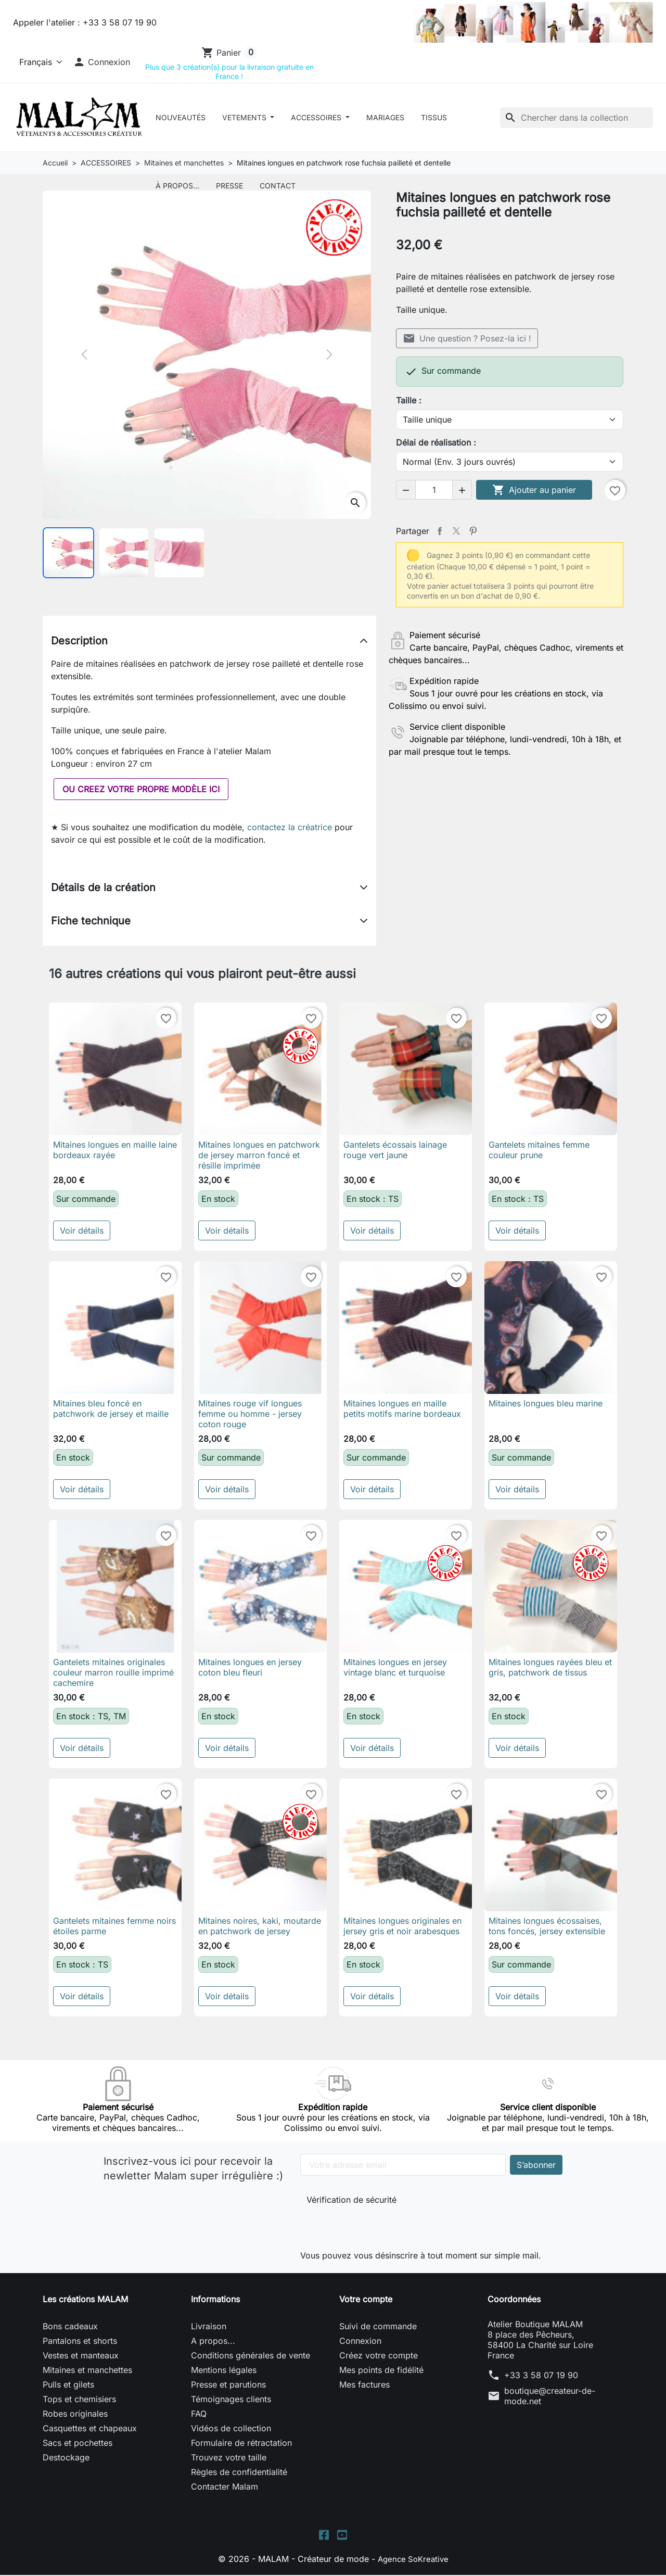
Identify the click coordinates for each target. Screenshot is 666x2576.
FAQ (199, 2413)
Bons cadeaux (70, 2326)
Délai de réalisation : (436, 442)
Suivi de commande (378, 2326)
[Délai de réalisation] (509, 462)
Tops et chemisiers (79, 2399)
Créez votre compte (378, 2355)
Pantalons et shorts (80, 2341)
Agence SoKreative (413, 2560)
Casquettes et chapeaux (90, 2428)
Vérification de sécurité (351, 2199)
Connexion (360, 2341)
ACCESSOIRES (317, 117)
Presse (229, 185)
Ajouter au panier (534, 490)
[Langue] (39, 62)
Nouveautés (181, 117)
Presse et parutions (228, 2384)
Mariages (385, 117)
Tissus (434, 117)
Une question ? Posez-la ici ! (467, 338)
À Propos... (177, 185)
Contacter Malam (224, 2486)
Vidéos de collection (231, 2428)
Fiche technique (91, 921)
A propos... (213, 2341)
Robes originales (75, 2413)
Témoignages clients (231, 2399)
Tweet (456, 531)
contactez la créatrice (289, 827)
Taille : (408, 400)
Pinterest (473, 531)
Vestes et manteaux (81, 2355)
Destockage (66, 2457)
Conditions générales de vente (250, 2355)
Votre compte (365, 2299)
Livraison (208, 2326)
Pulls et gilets (68, 2384)
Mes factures (364, 2384)
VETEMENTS (245, 117)
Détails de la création (103, 887)
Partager (439, 531)
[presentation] (376, 2225)
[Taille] (509, 419)
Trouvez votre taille (228, 2457)
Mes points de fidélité (381, 2370)
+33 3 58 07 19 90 (541, 2375)
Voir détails (82, 1230)
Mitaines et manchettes (87, 2370)
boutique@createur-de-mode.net (549, 2395)
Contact (278, 185)
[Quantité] (434, 490)
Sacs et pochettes (77, 2443)
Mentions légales (224, 2370)
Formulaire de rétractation (241, 2443)
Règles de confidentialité (239, 2472)
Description (79, 641)
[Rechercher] (576, 117)
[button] (101, 62)
